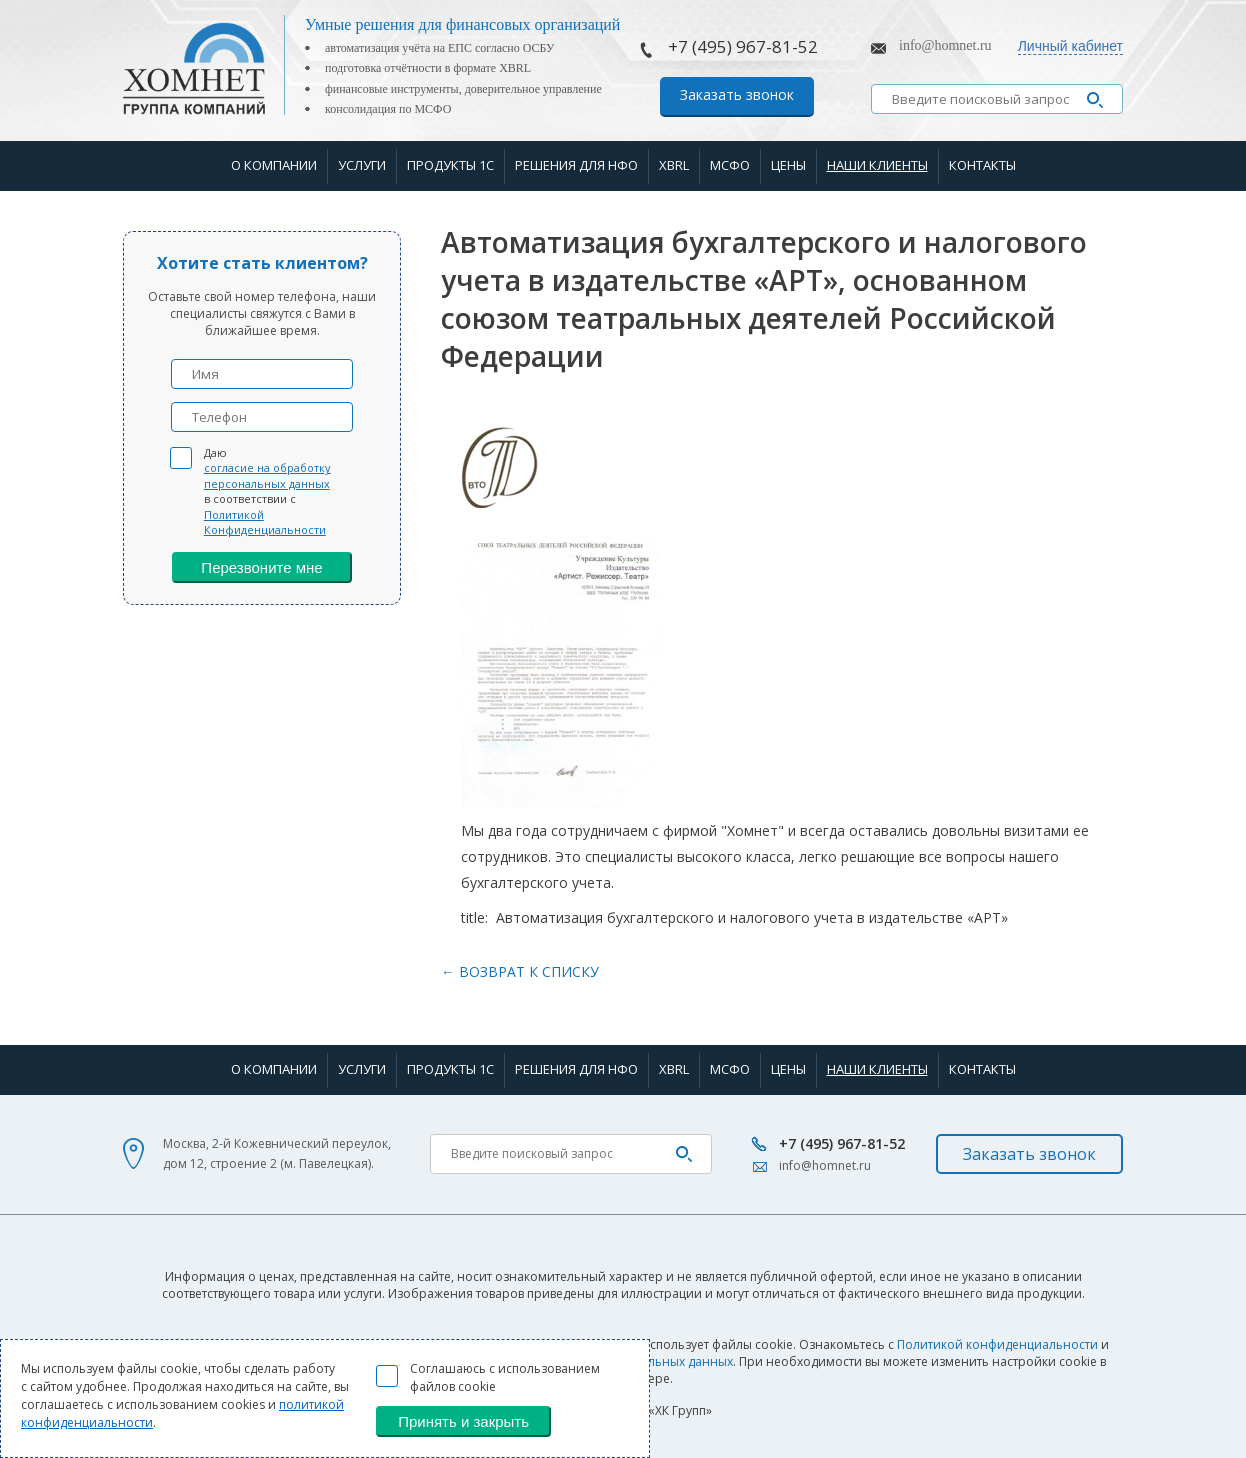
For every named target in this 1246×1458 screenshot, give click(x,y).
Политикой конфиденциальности (997, 1344)
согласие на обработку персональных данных (267, 475)
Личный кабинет (1070, 46)
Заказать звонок (737, 94)
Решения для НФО (576, 165)
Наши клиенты (877, 165)
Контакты (982, 165)
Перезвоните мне (261, 567)
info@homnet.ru (945, 45)
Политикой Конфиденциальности (265, 522)
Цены (788, 165)
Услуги (362, 165)
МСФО (730, 165)
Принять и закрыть (463, 1421)
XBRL (674, 165)
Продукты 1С (450, 165)
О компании (274, 165)
